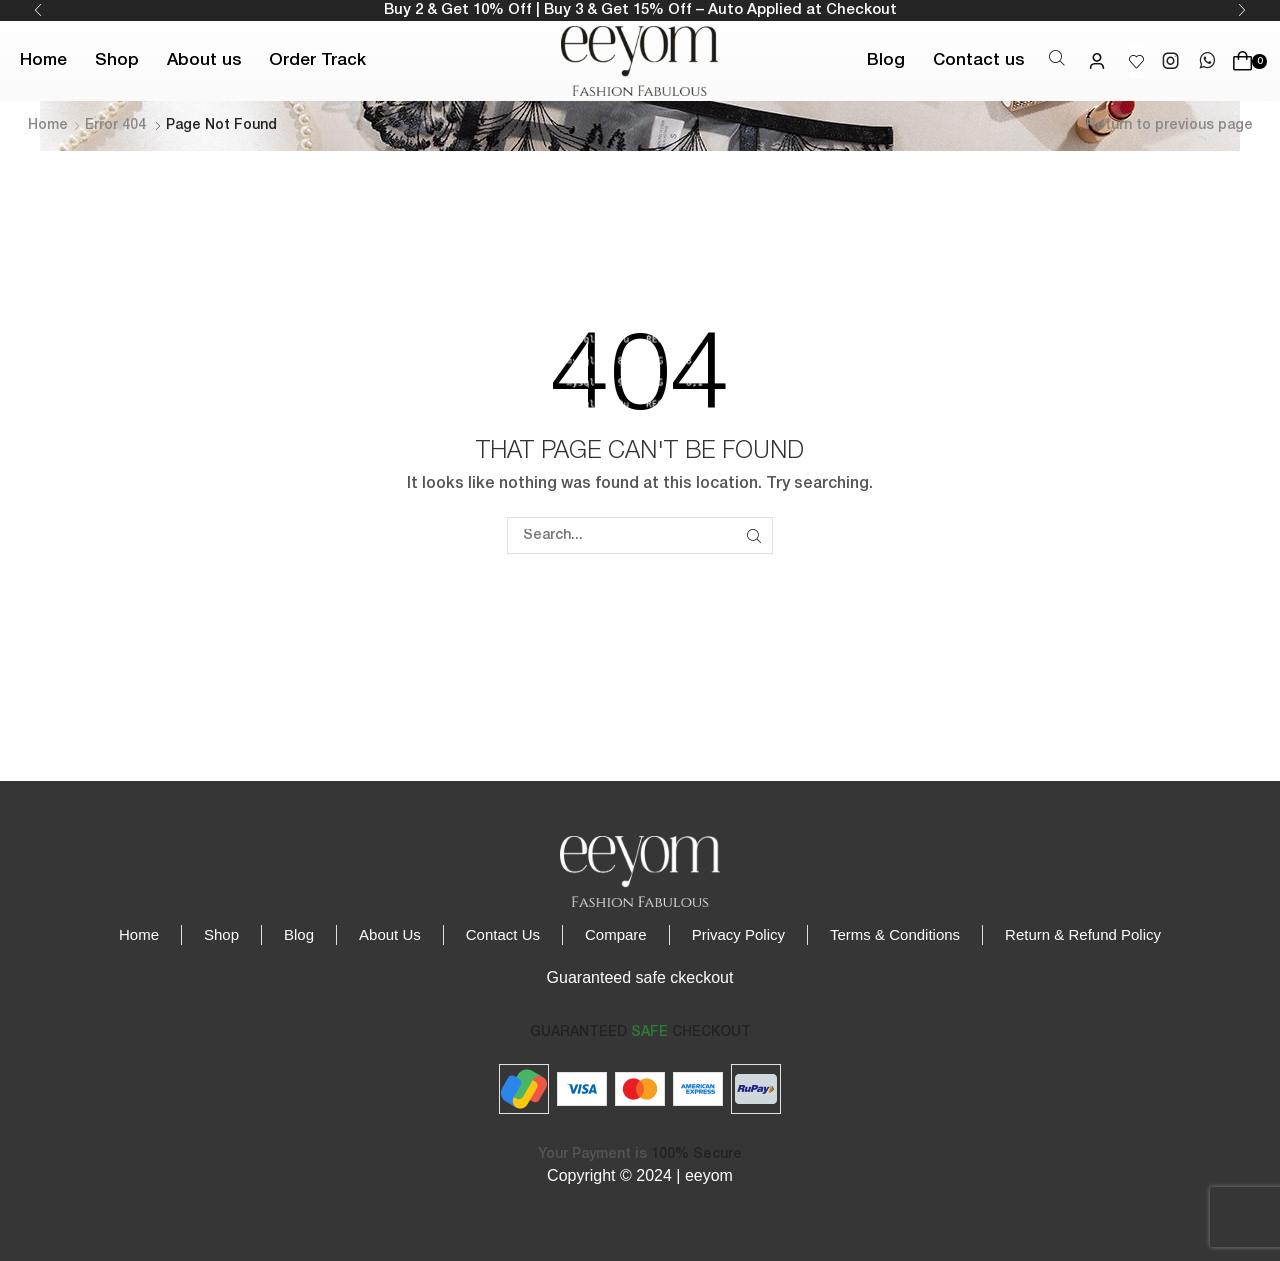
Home (48, 125)
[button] (1057, 59)
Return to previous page (1169, 125)
